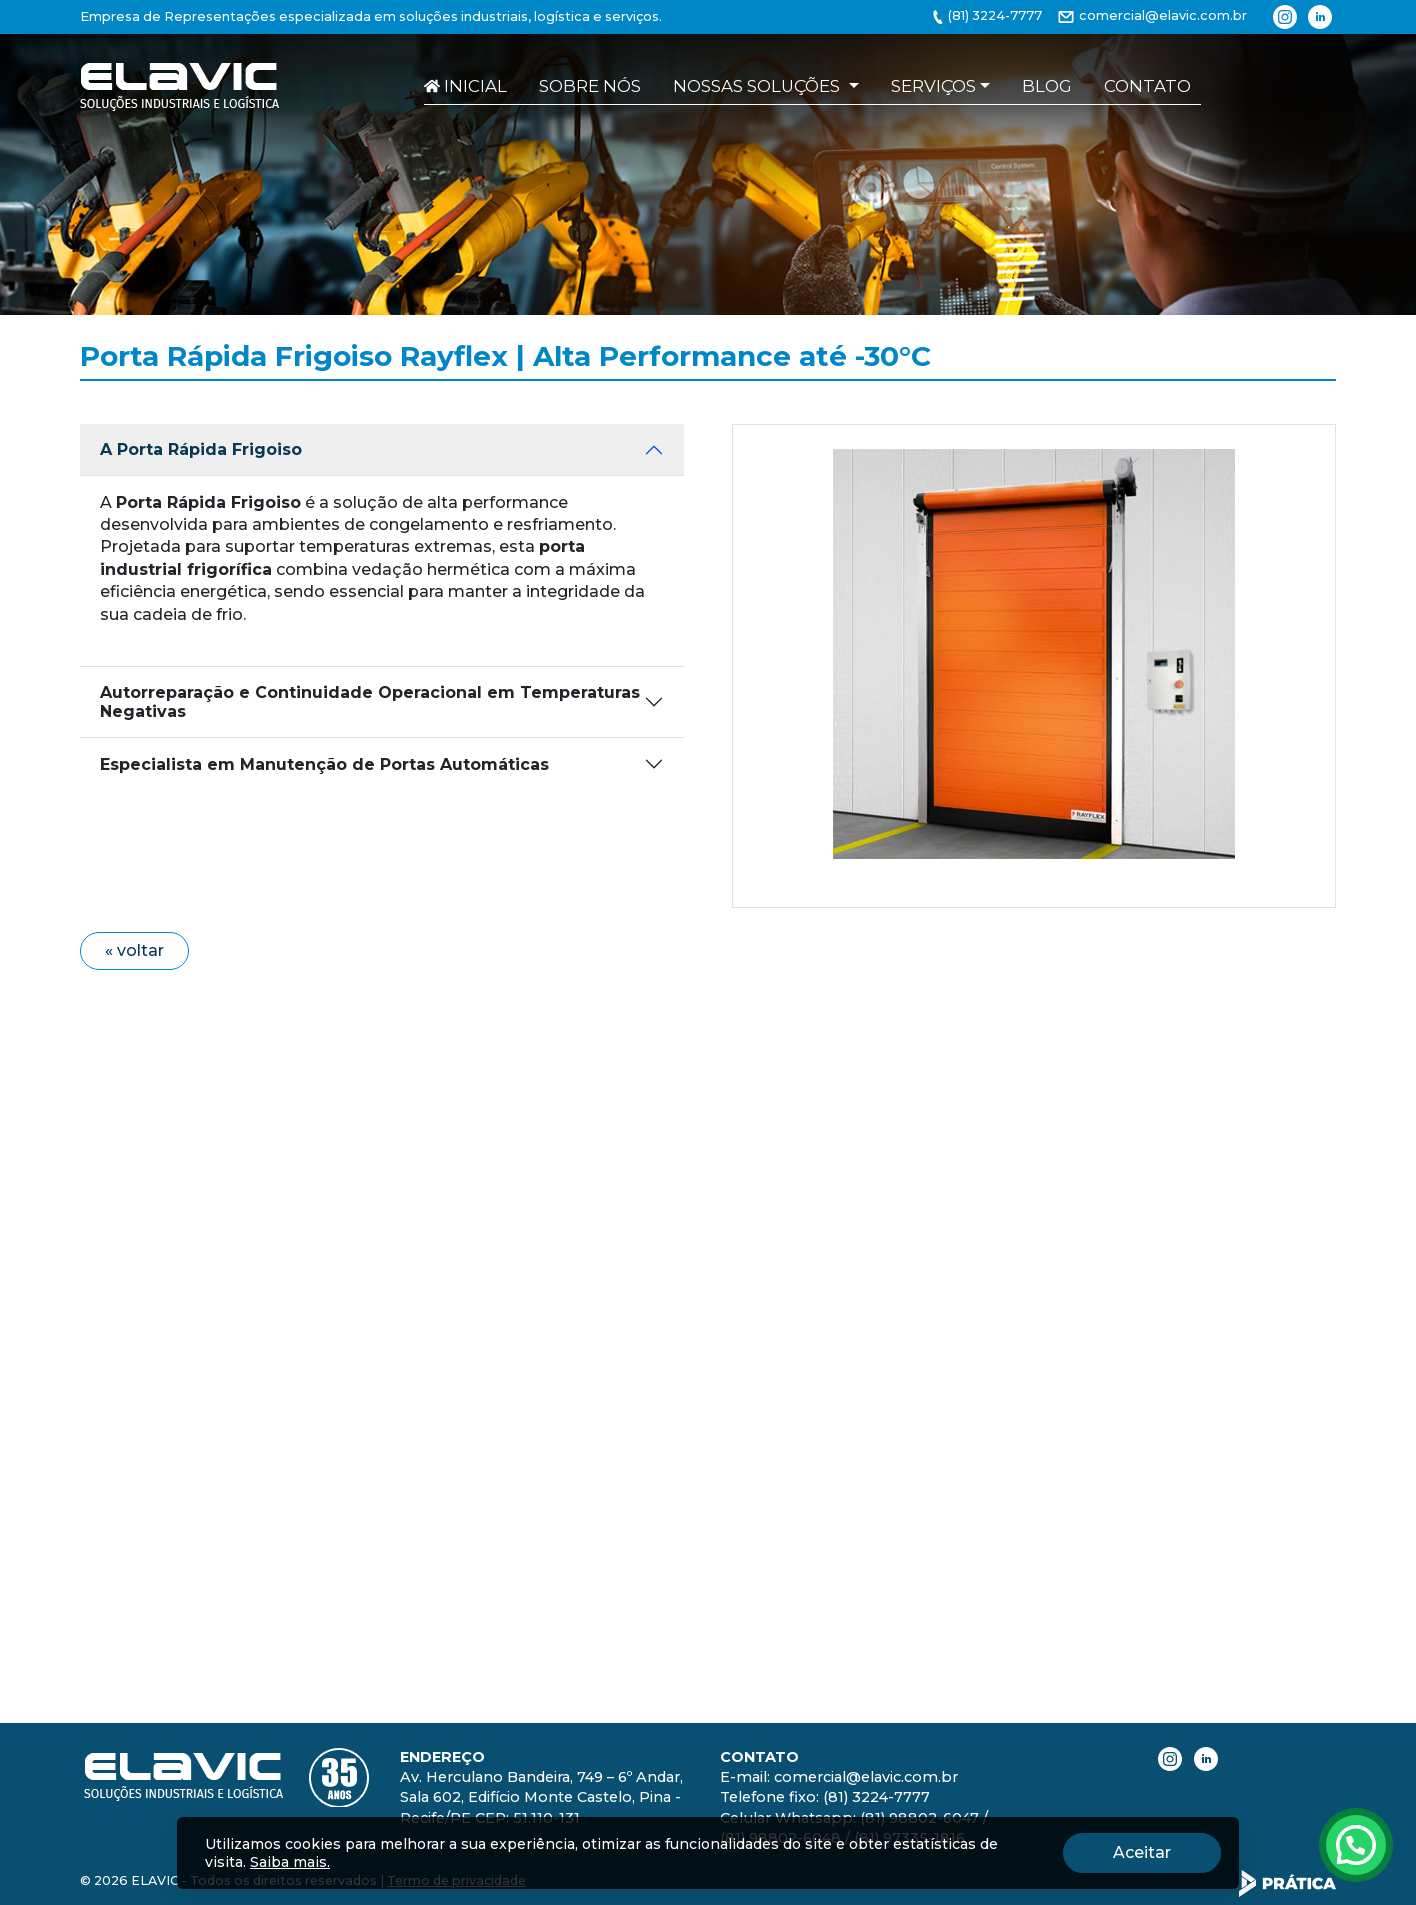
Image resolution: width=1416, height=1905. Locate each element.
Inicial (465, 86)
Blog (1047, 86)
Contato (1147, 86)
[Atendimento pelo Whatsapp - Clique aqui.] (1356, 1845)
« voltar (134, 940)
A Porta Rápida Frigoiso (201, 439)
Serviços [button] (933, 86)
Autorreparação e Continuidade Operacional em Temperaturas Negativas (370, 692)
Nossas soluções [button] (758, 86)
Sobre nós (590, 86)
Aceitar (1167, 1851)
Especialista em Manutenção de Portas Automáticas (324, 754)
